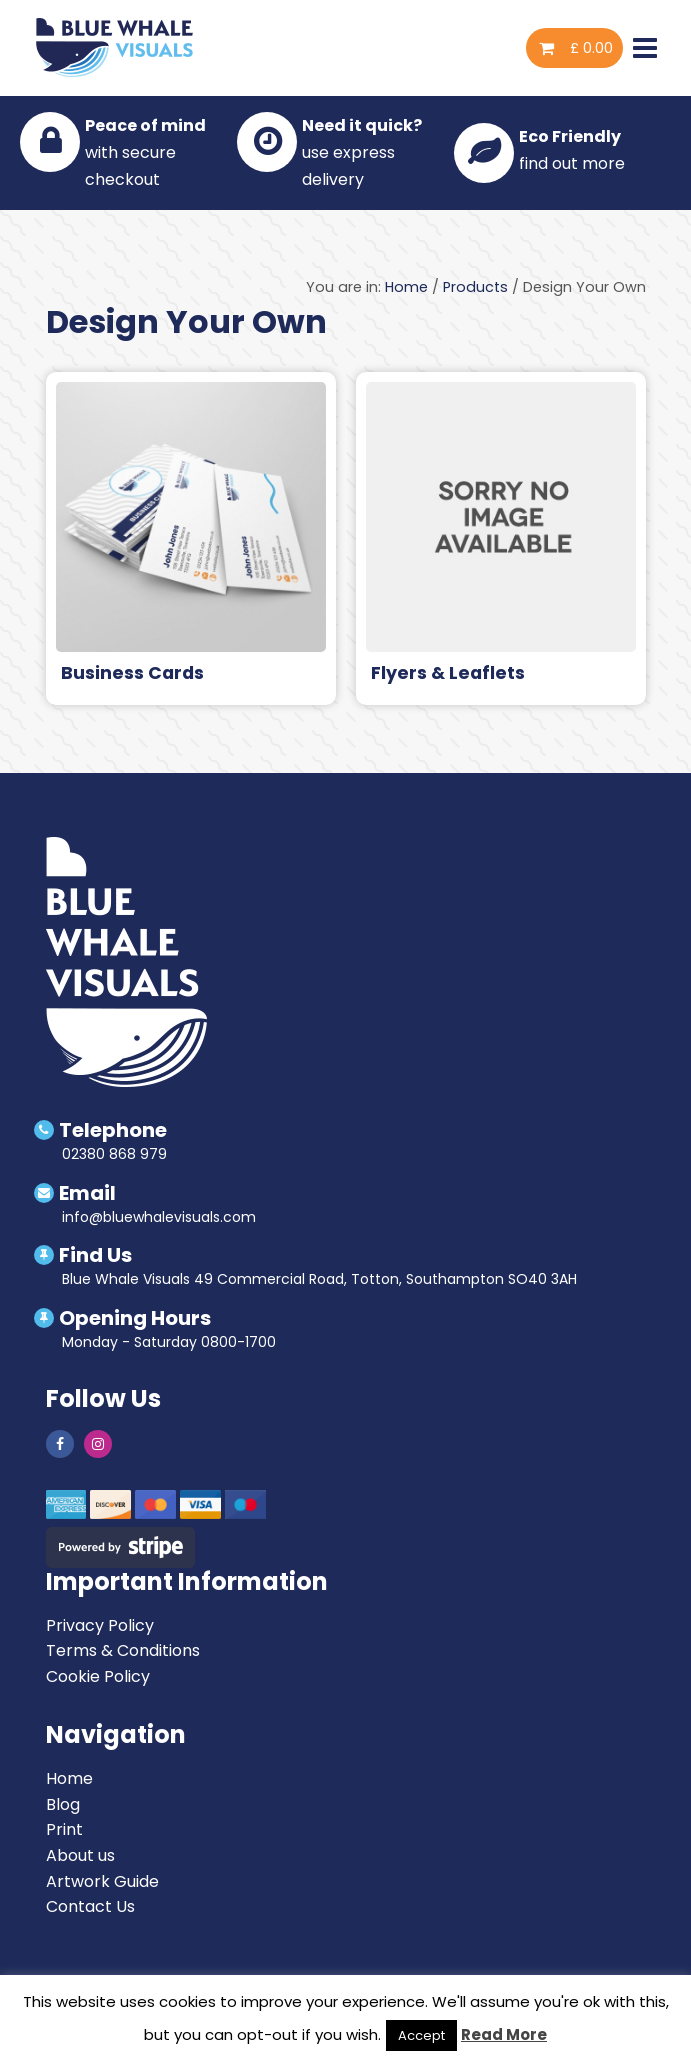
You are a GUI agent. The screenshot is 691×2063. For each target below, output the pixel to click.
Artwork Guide (102, 1881)
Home (406, 287)
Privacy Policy (100, 1625)
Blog (63, 1804)
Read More (504, 2034)
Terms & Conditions (123, 1650)
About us (80, 1855)
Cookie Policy (98, 1676)
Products (475, 287)
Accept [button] (421, 2035)
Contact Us (90, 1906)
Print (64, 1829)
